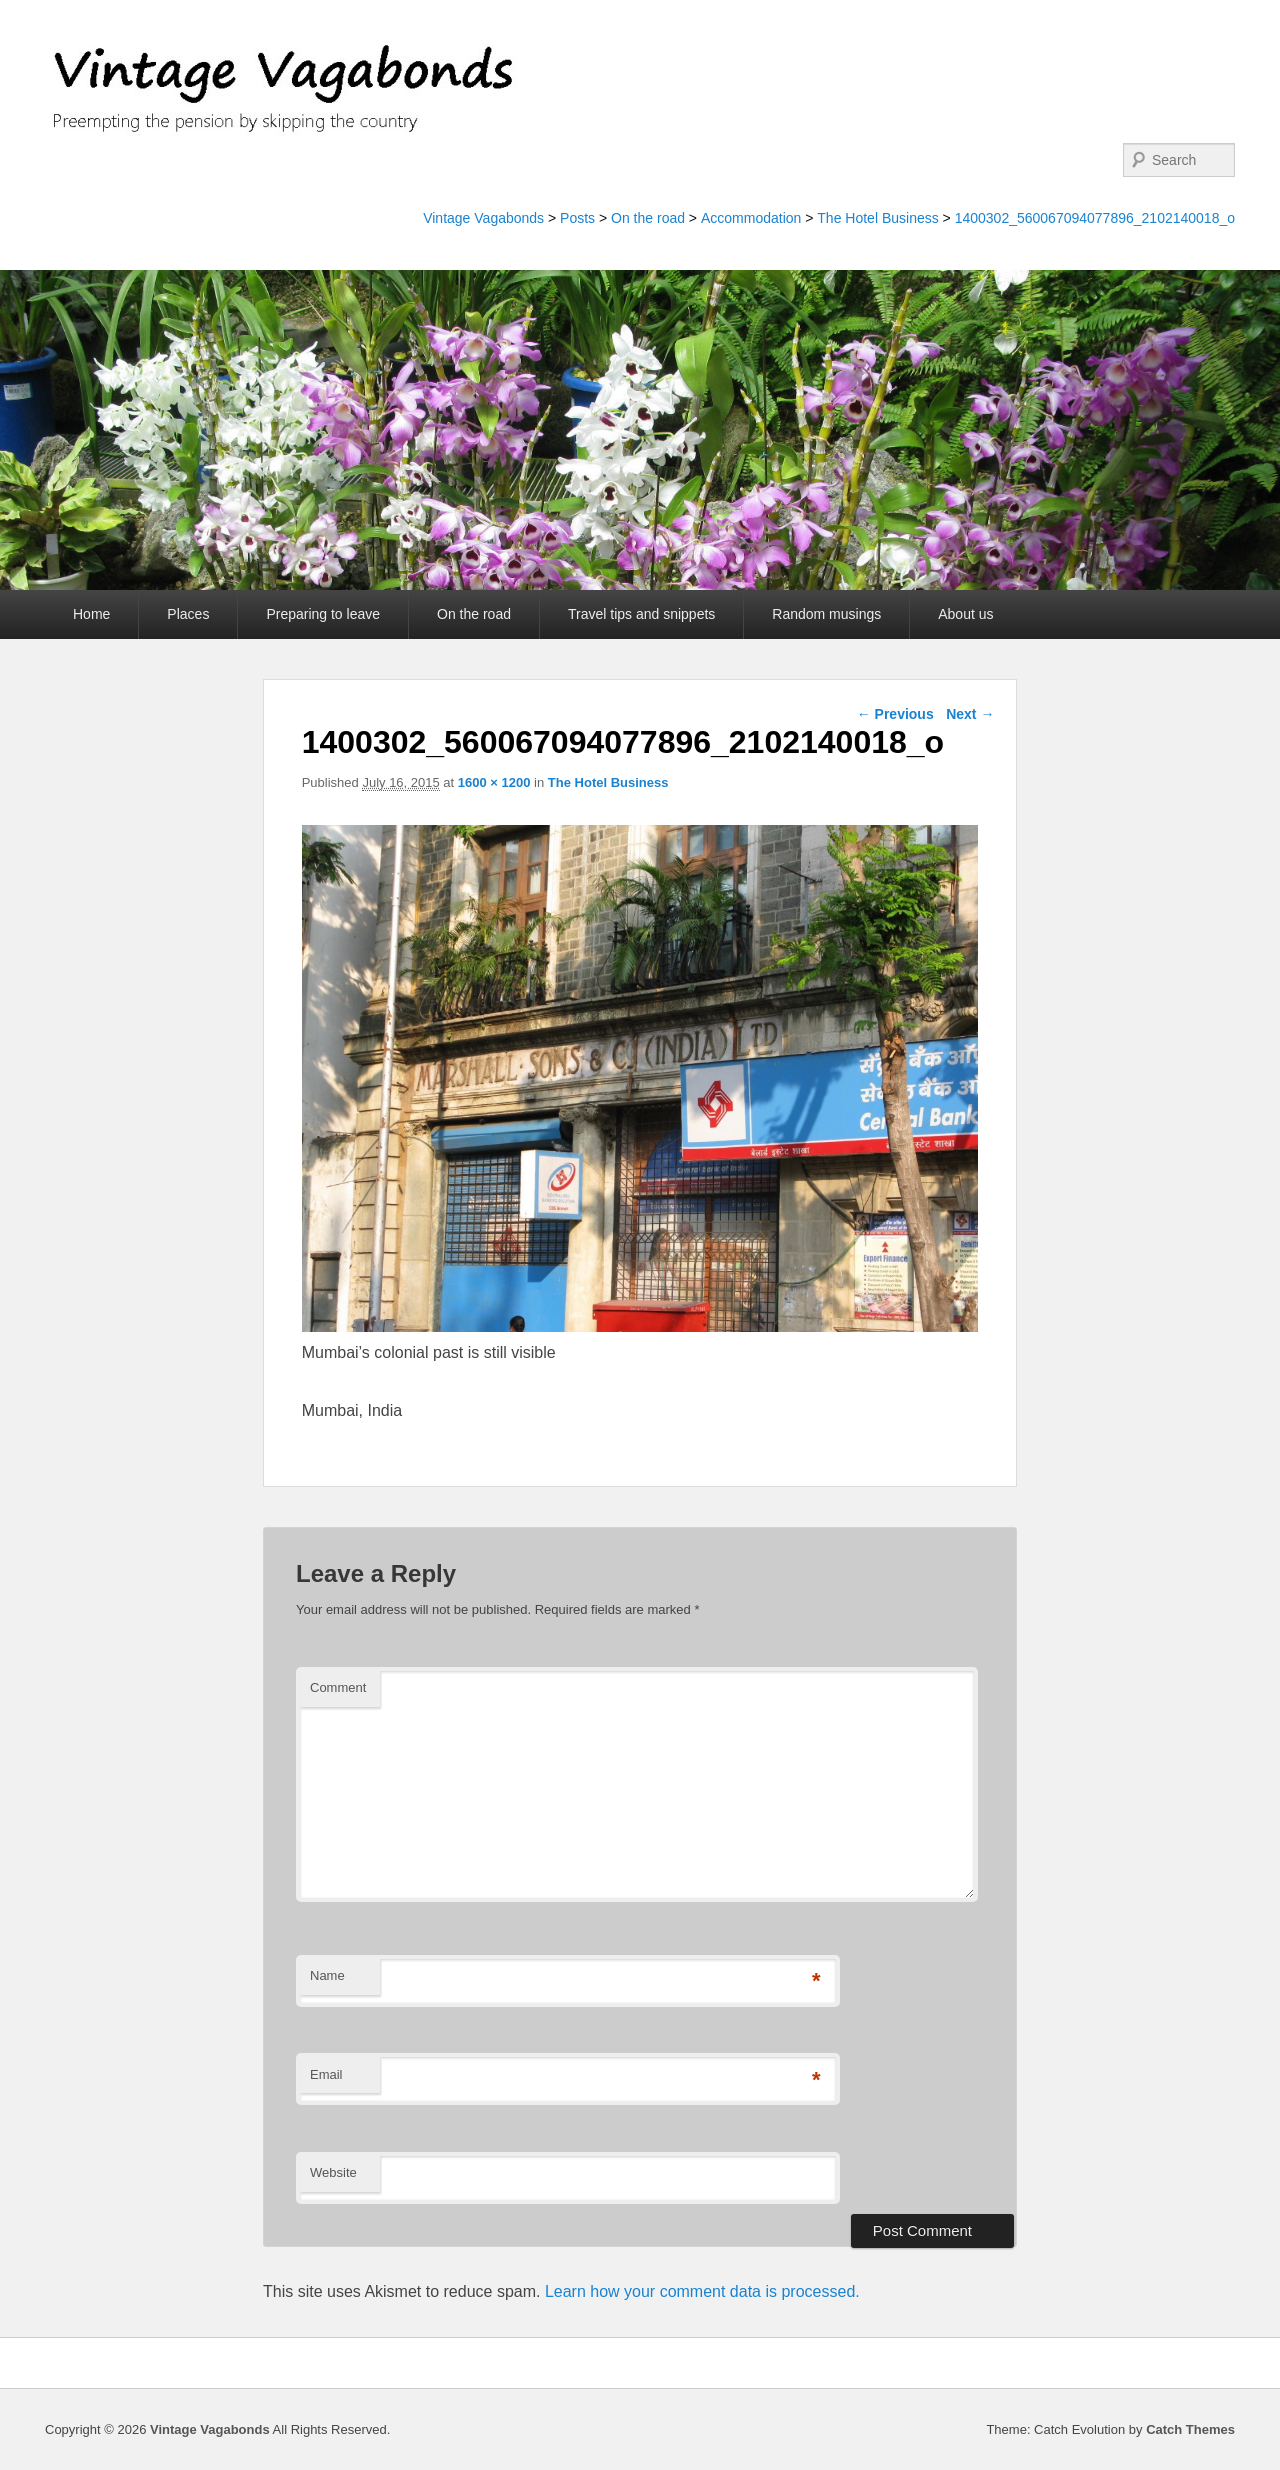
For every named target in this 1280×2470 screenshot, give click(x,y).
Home (91, 614)
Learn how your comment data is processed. (702, 2291)
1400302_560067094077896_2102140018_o (1095, 218)
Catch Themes (1190, 2429)
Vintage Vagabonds (483, 218)
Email (326, 2074)
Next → (970, 714)
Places (188, 614)
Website (333, 2172)
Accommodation (751, 218)
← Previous (895, 714)
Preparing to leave (323, 614)
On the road (648, 218)
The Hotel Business (877, 218)
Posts (577, 218)
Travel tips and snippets (641, 614)
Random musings (826, 614)
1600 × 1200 (494, 782)
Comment (338, 1687)
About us (965, 614)
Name (327, 1975)
